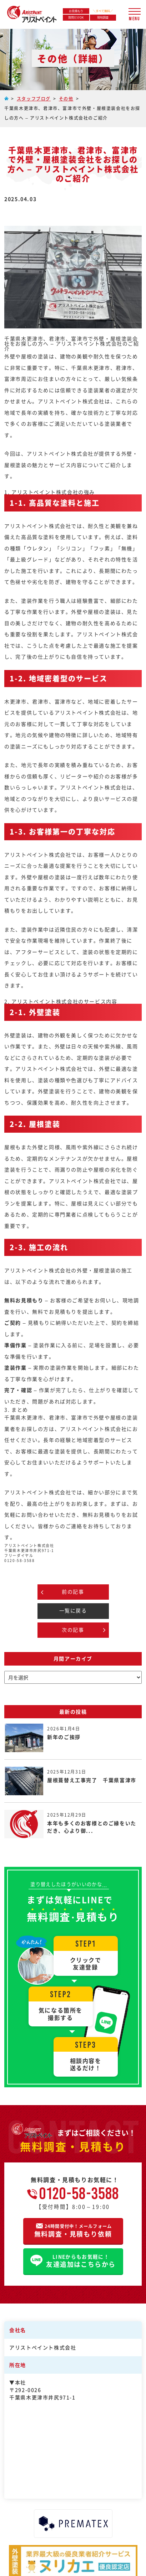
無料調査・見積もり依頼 (73, 2230)
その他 (66, 98)
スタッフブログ (34, 98)
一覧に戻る (73, 1610)
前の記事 (73, 1591)
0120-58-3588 (79, 2193)
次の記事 (73, 1629)
